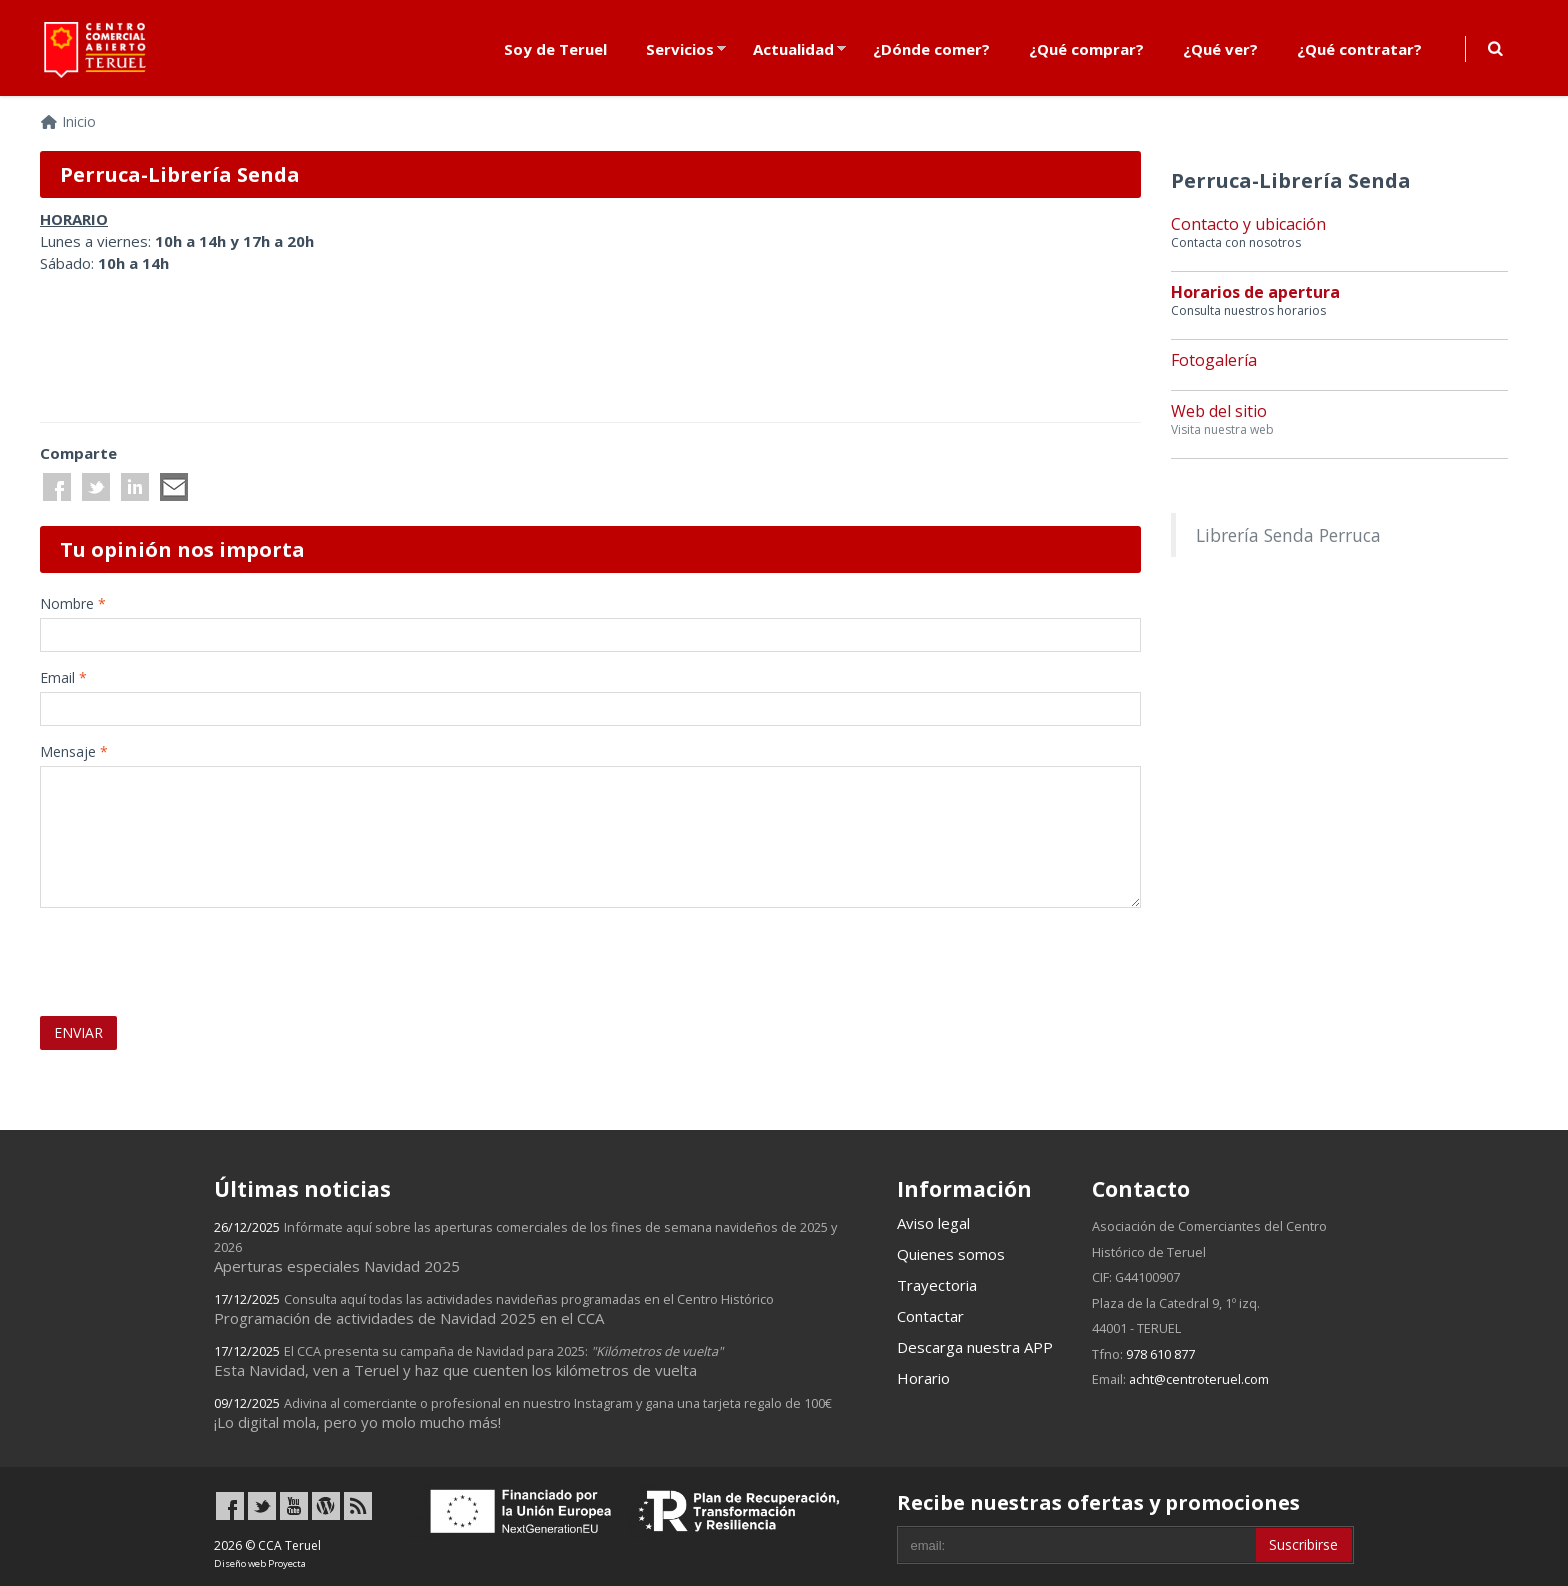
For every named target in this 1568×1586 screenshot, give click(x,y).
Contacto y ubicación (1248, 224)
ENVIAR (78, 1032)
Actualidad (793, 49)
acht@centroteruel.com (1199, 1379)
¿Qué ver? (1220, 49)
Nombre (73, 603)
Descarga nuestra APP (975, 1347)
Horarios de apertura (1255, 292)
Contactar (930, 1316)
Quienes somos (951, 1254)
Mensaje (74, 751)
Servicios (680, 49)
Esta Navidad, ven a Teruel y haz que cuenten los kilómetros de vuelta (468, 1361)
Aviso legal (933, 1223)
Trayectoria (937, 1285)
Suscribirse (1303, 1544)
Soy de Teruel (555, 49)
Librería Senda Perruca (1288, 535)
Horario (923, 1378)
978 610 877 (1160, 1354)
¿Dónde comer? (931, 49)
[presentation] (157, 953)
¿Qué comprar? (1086, 49)
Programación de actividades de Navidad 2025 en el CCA (494, 1309)
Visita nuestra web (1222, 429)
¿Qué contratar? (1359, 49)
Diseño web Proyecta (260, 1563)
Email (63, 677)
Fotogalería (1214, 360)
